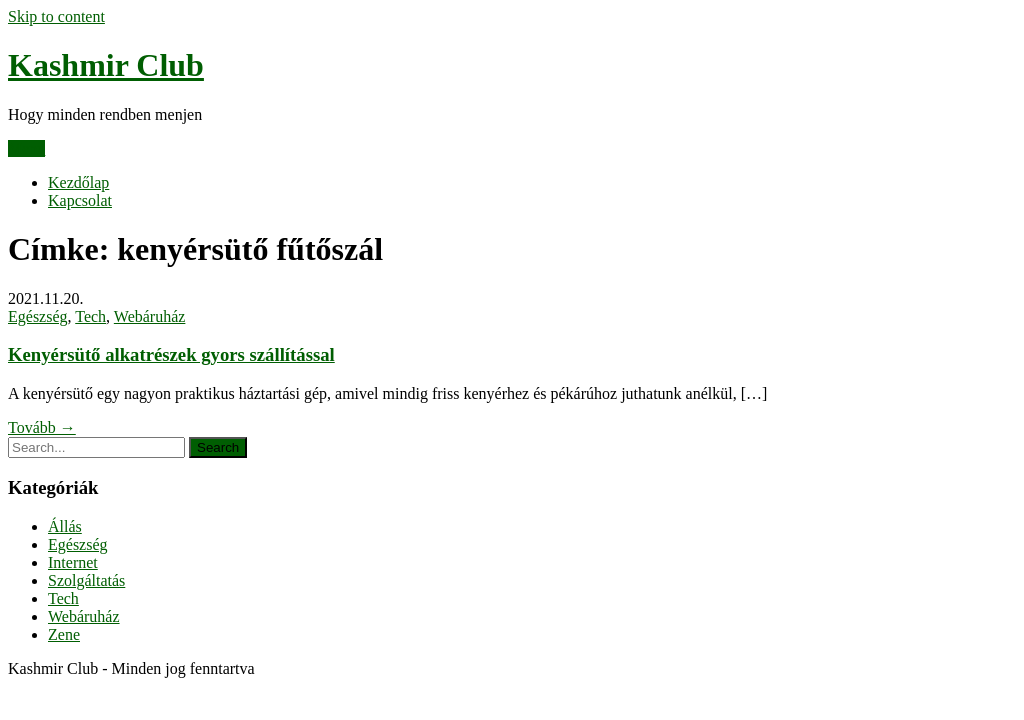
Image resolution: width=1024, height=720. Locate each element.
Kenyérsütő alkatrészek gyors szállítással (171, 354)
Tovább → (42, 427)
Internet (73, 562)
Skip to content (56, 16)
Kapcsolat (80, 200)
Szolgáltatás (86, 580)
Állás (65, 526)
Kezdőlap (78, 182)
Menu (26, 148)
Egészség (38, 316)
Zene (64, 634)
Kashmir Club (106, 65)
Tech (90, 316)
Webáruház (150, 316)
